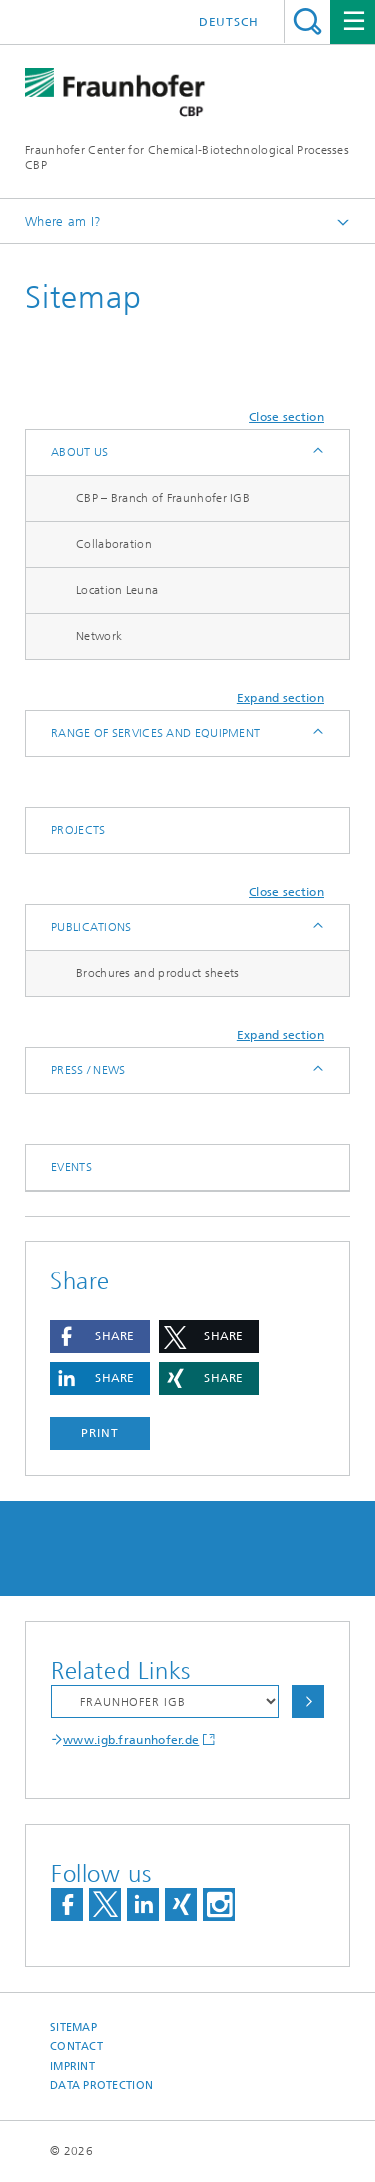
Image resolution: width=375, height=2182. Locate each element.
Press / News (88, 1070)
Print (100, 1433)
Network (99, 636)
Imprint (72, 2066)
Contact (76, 2046)
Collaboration (114, 544)
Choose (308, 1701)
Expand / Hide (316, 452)
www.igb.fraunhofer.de (131, 1740)
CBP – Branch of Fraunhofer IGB (163, 498)
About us (79, 452)
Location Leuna (117, 590)
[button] (100, 1336)
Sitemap (73, 2027)
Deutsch (229, 22)
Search (307, 21)
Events (71, 1167)
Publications (91, 927)
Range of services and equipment (155, 733)
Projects (78, 830)
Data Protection (101, 2085)
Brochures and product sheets (157, 973)
